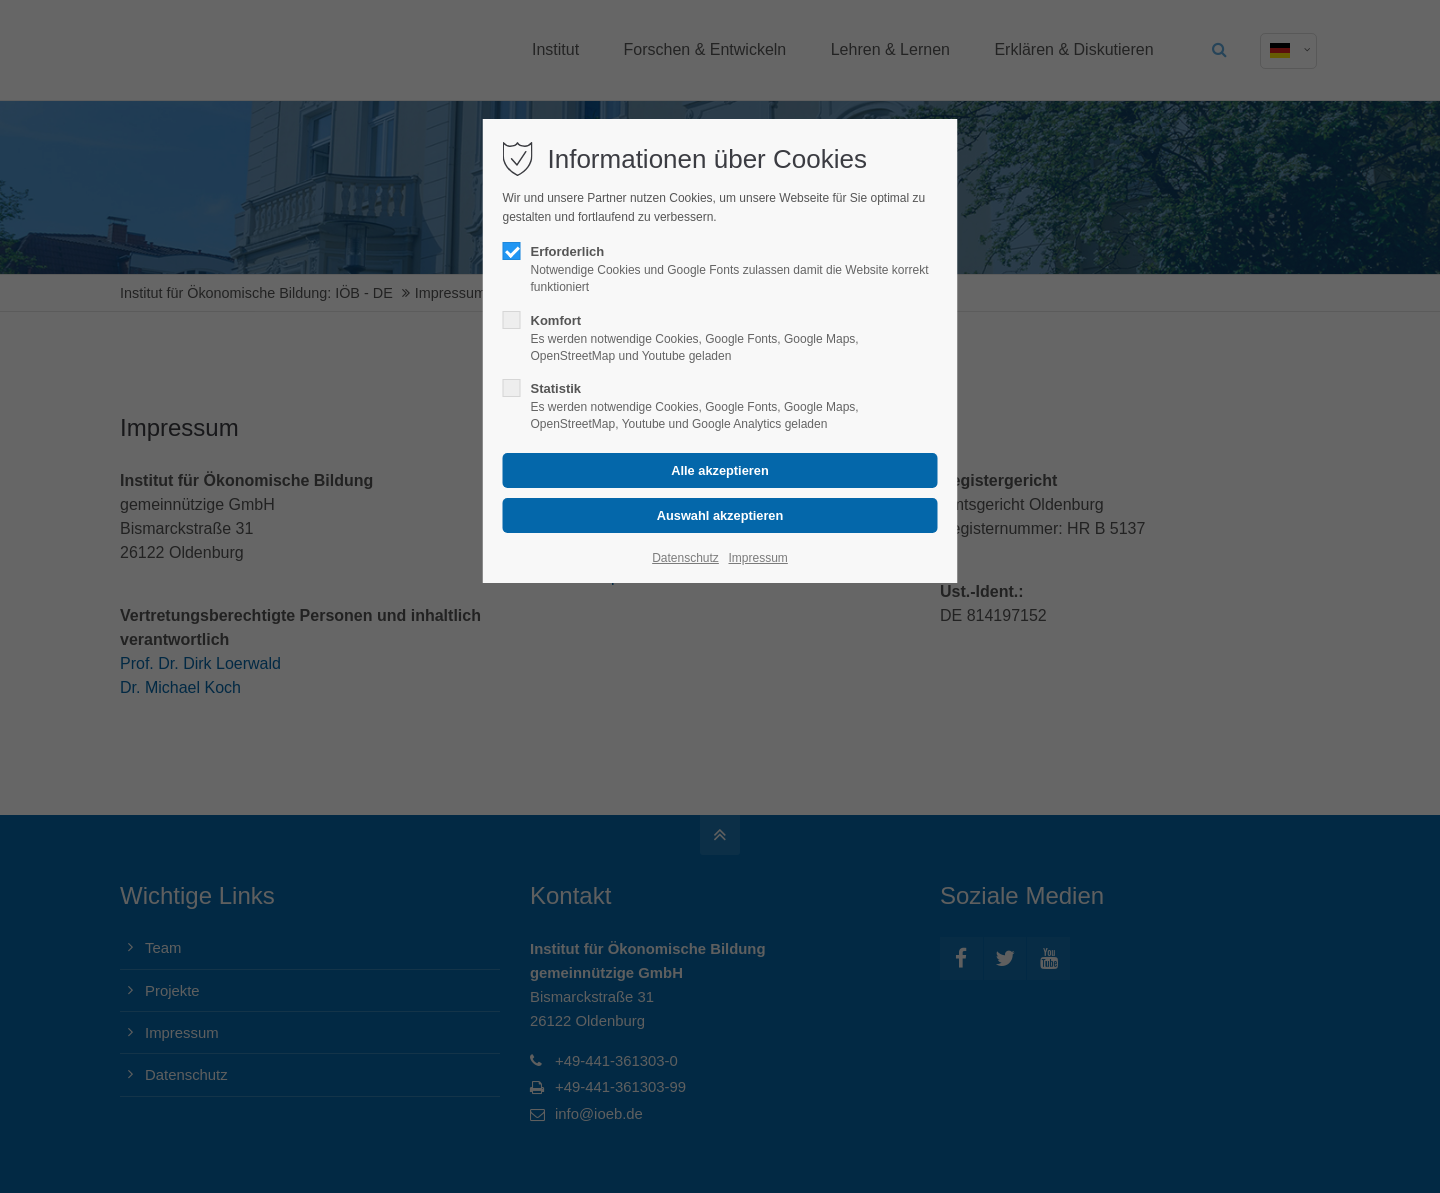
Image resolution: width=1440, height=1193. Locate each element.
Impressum (757, 558)
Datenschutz (685, 558)
